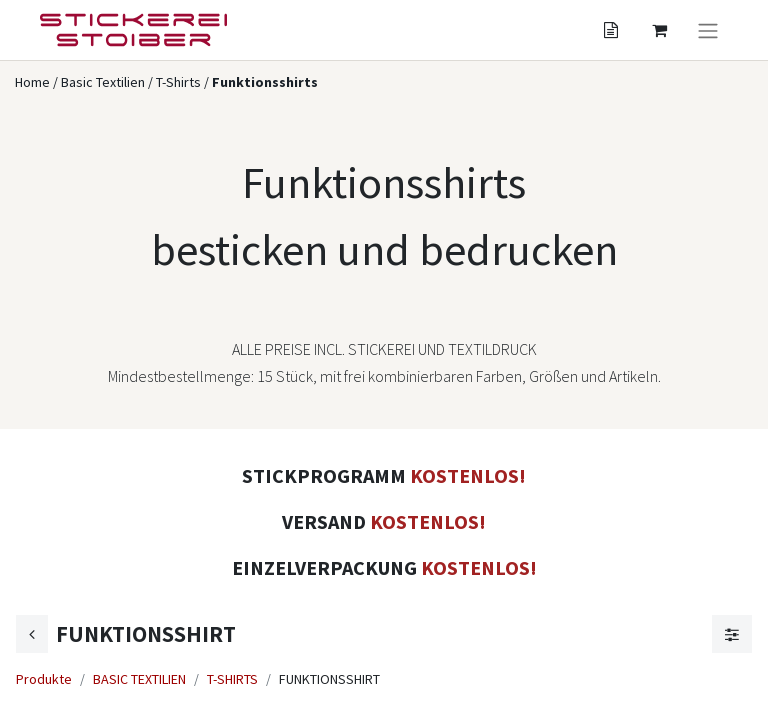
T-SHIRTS (232, 679)
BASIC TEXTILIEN (139, 679)
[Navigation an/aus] (708, 30)
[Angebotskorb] (611, 30)
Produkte (44, 679)
